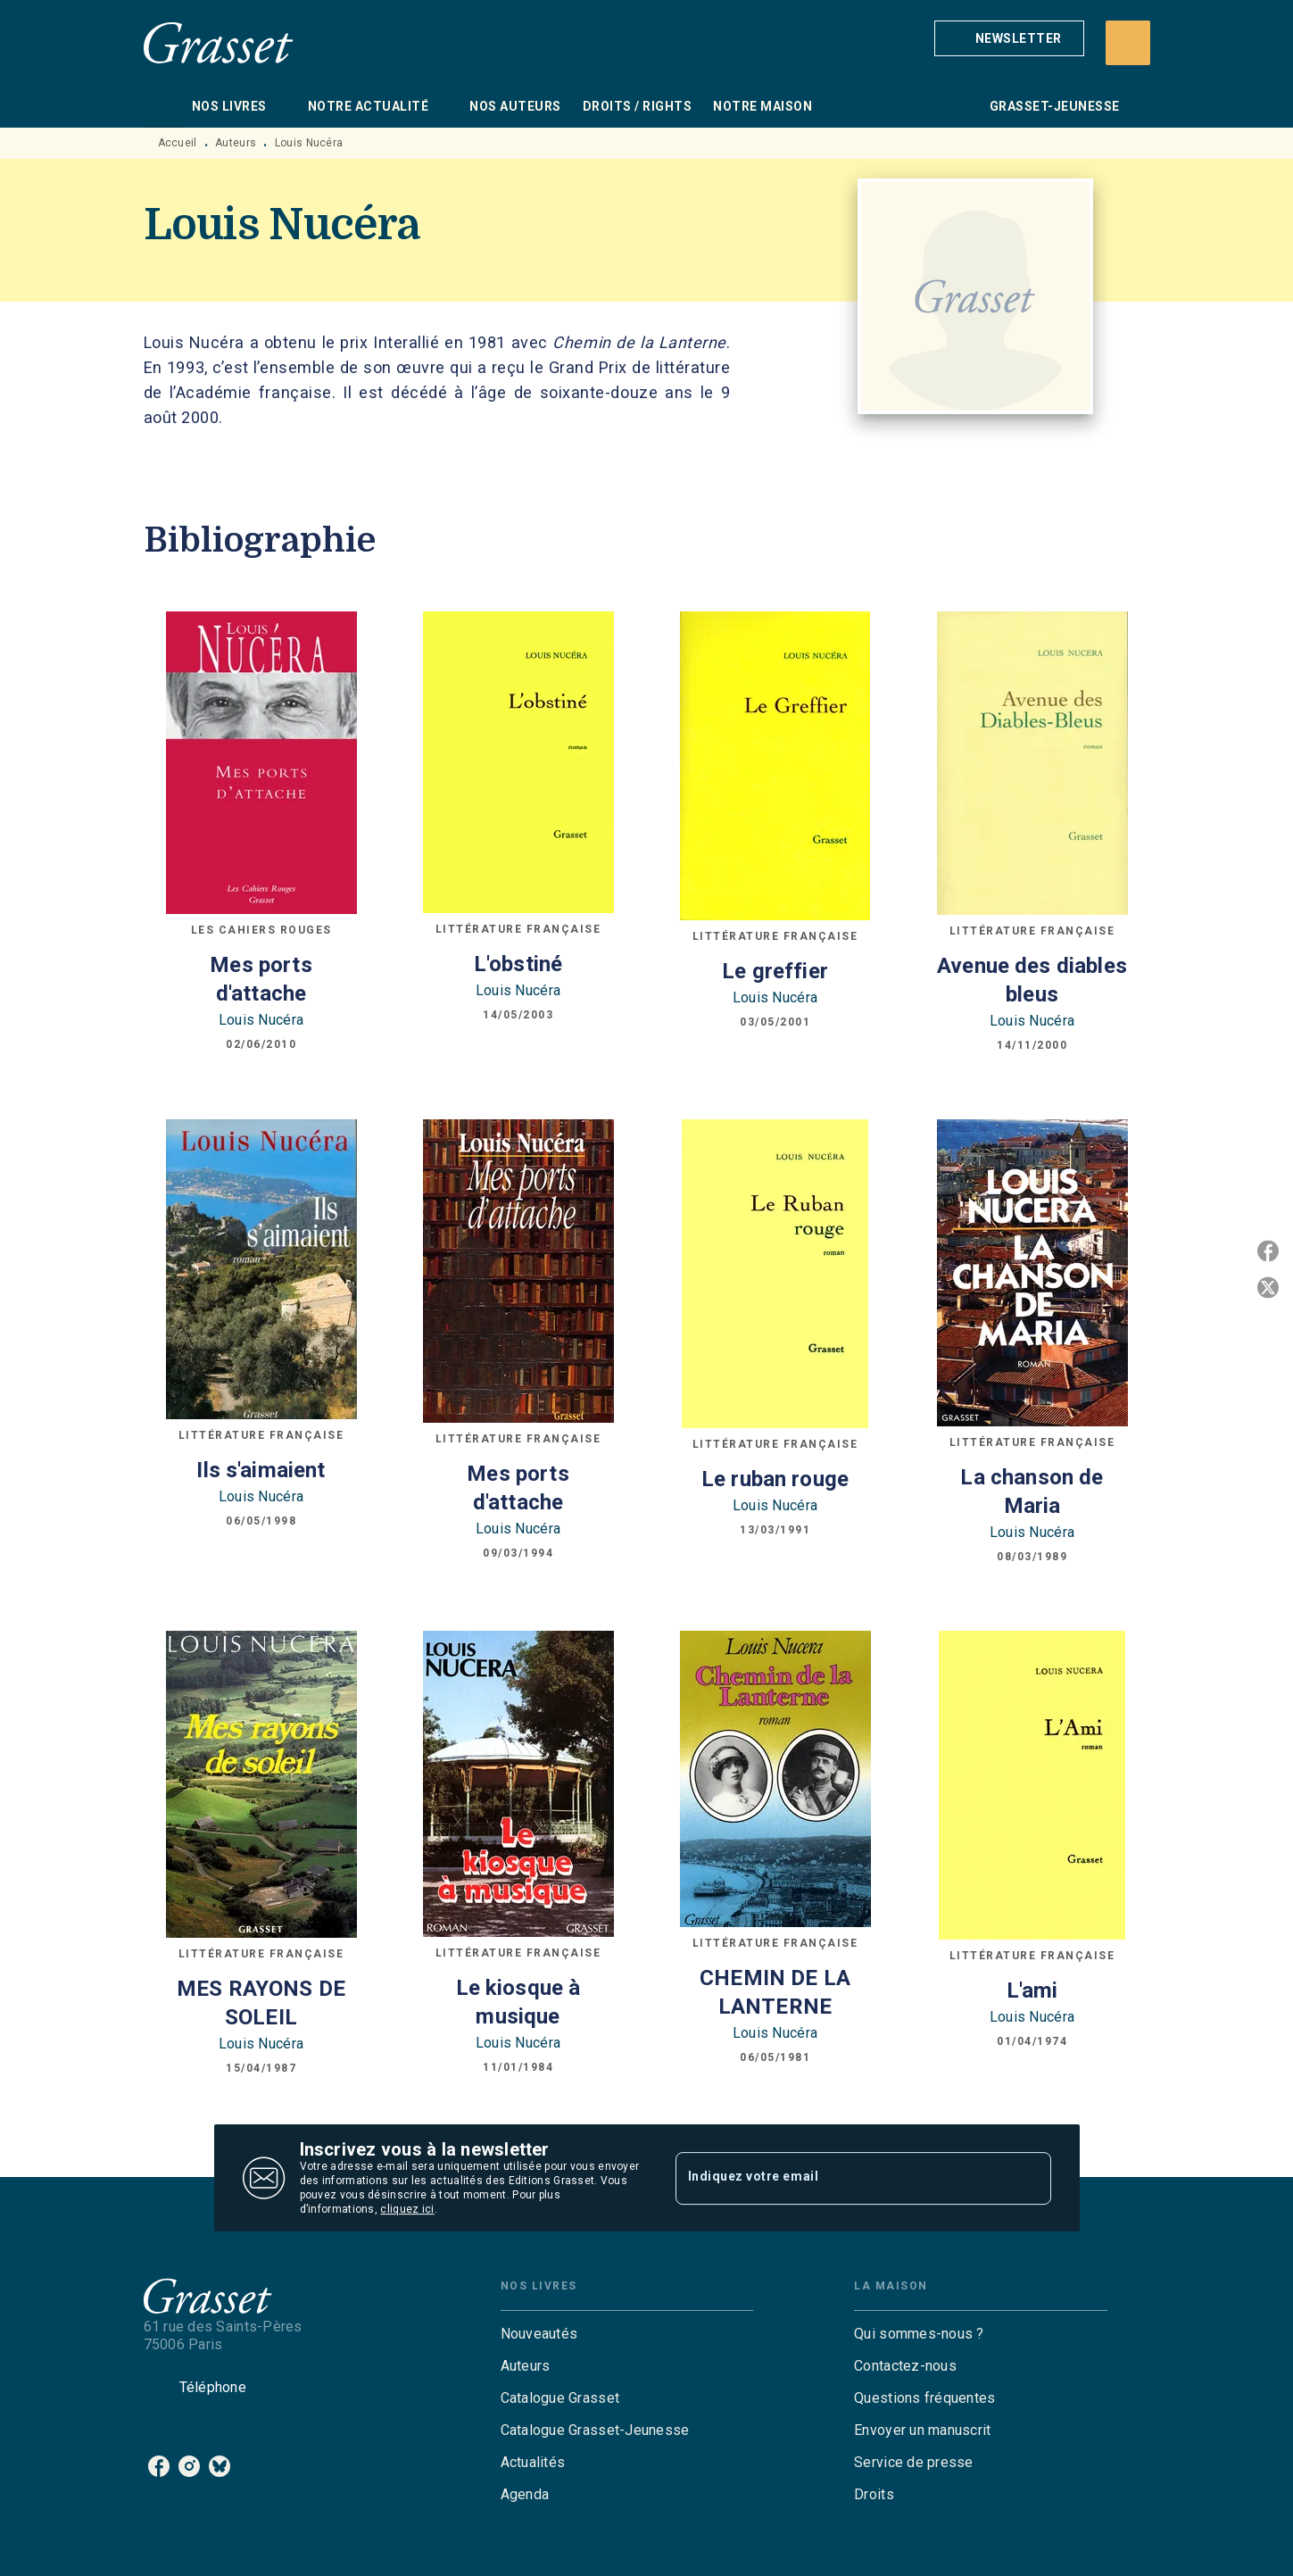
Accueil (177, 143)
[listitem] (159, 2466)
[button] (1009, 38)
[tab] (162, 106)
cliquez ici (407, 2209)
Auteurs (235, 143)
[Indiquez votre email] (841, 2178)
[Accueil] (219, 42)
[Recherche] (1128, 43)
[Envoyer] (1029, 2177)
